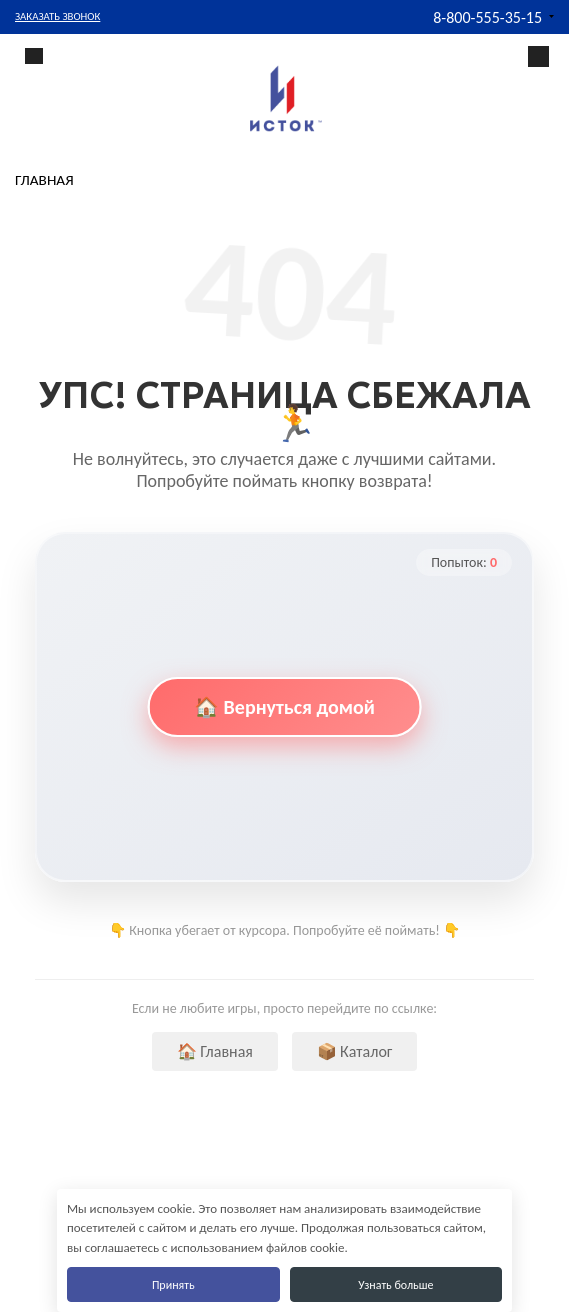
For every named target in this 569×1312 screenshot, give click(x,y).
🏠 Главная (215, 1051)
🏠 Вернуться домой (284, 707)
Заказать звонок (57, 16)
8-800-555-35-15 (487, 17)
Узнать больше (395, 1285)
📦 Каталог (355, 1051)
